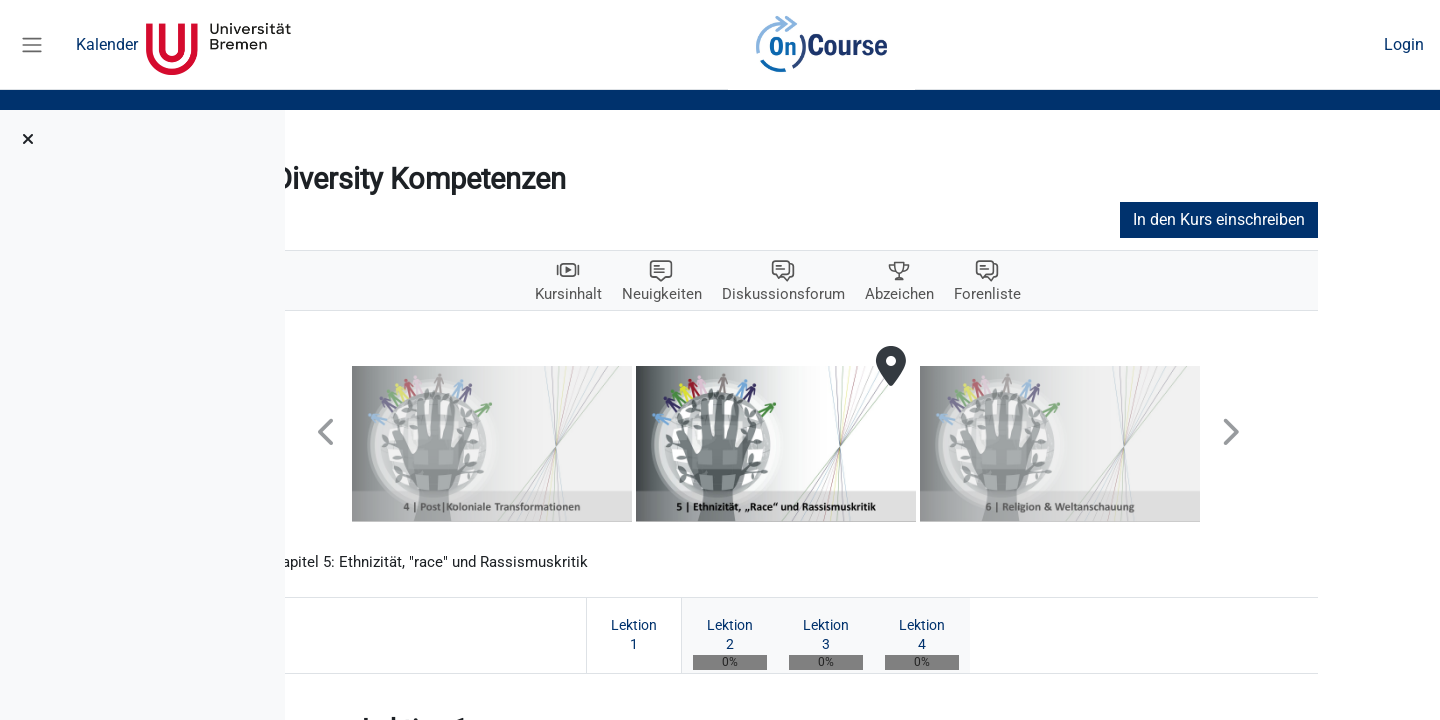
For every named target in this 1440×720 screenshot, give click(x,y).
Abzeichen (990, 294)
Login (1404, 44)
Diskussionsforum (869, 294)
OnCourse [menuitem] (822, 45)
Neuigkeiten (743, 294)
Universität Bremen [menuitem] (218, 45)
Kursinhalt (646, 294)
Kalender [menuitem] (107, 44)
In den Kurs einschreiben (1304, 219)
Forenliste (1081, 294)
